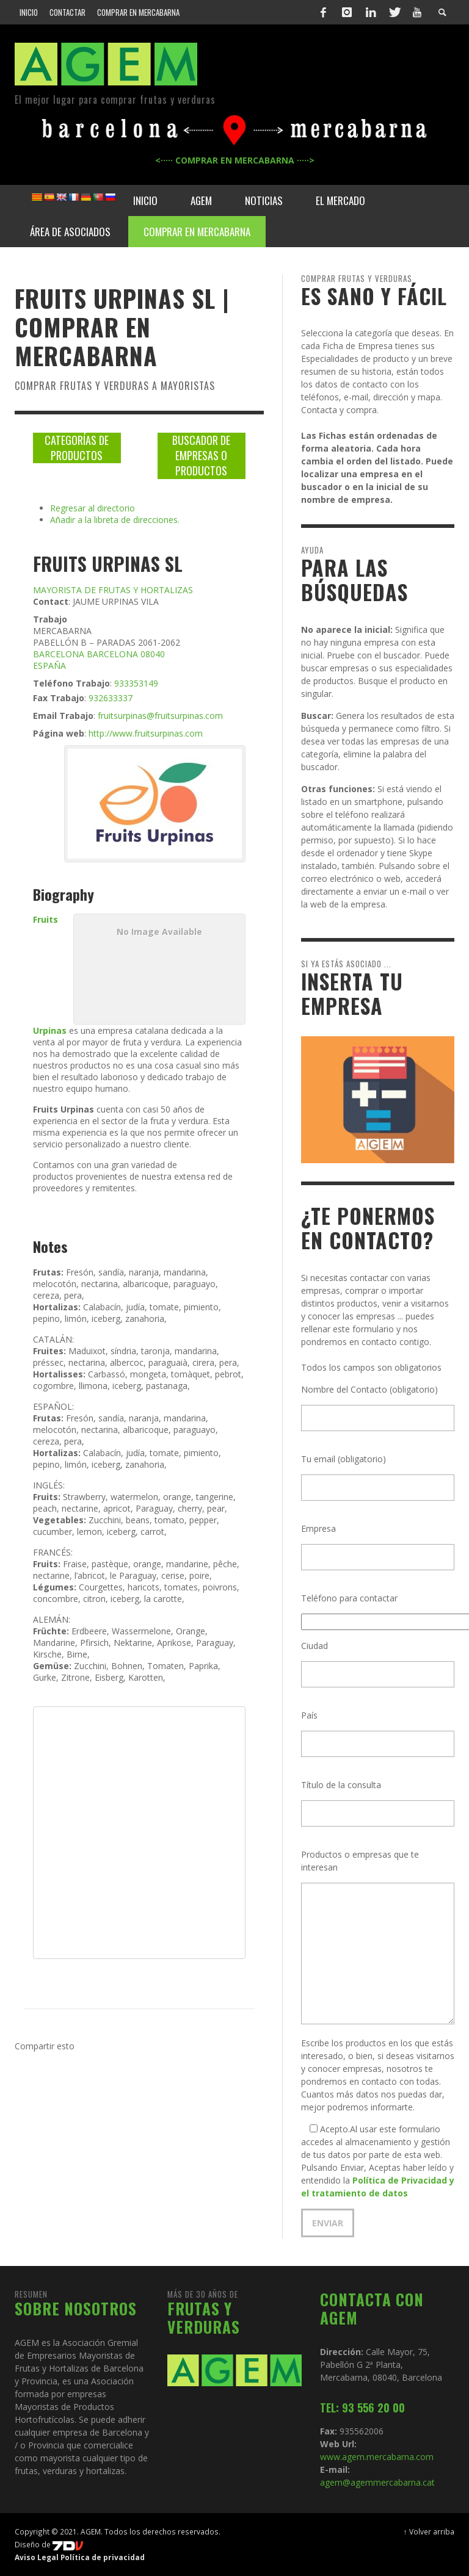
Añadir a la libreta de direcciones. (115, 519)
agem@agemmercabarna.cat (377, 2482)
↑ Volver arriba (429, 2531)
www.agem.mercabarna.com (377, 2456)
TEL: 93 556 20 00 (362, 2407)
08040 (152, 654)
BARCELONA (58, 654)
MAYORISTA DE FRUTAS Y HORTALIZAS (113, 590)
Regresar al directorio (92, 508)
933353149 (136, 683)
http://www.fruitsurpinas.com (146, 733)
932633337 (111, 698)
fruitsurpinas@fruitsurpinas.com (160, 715)
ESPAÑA (49, 665)
